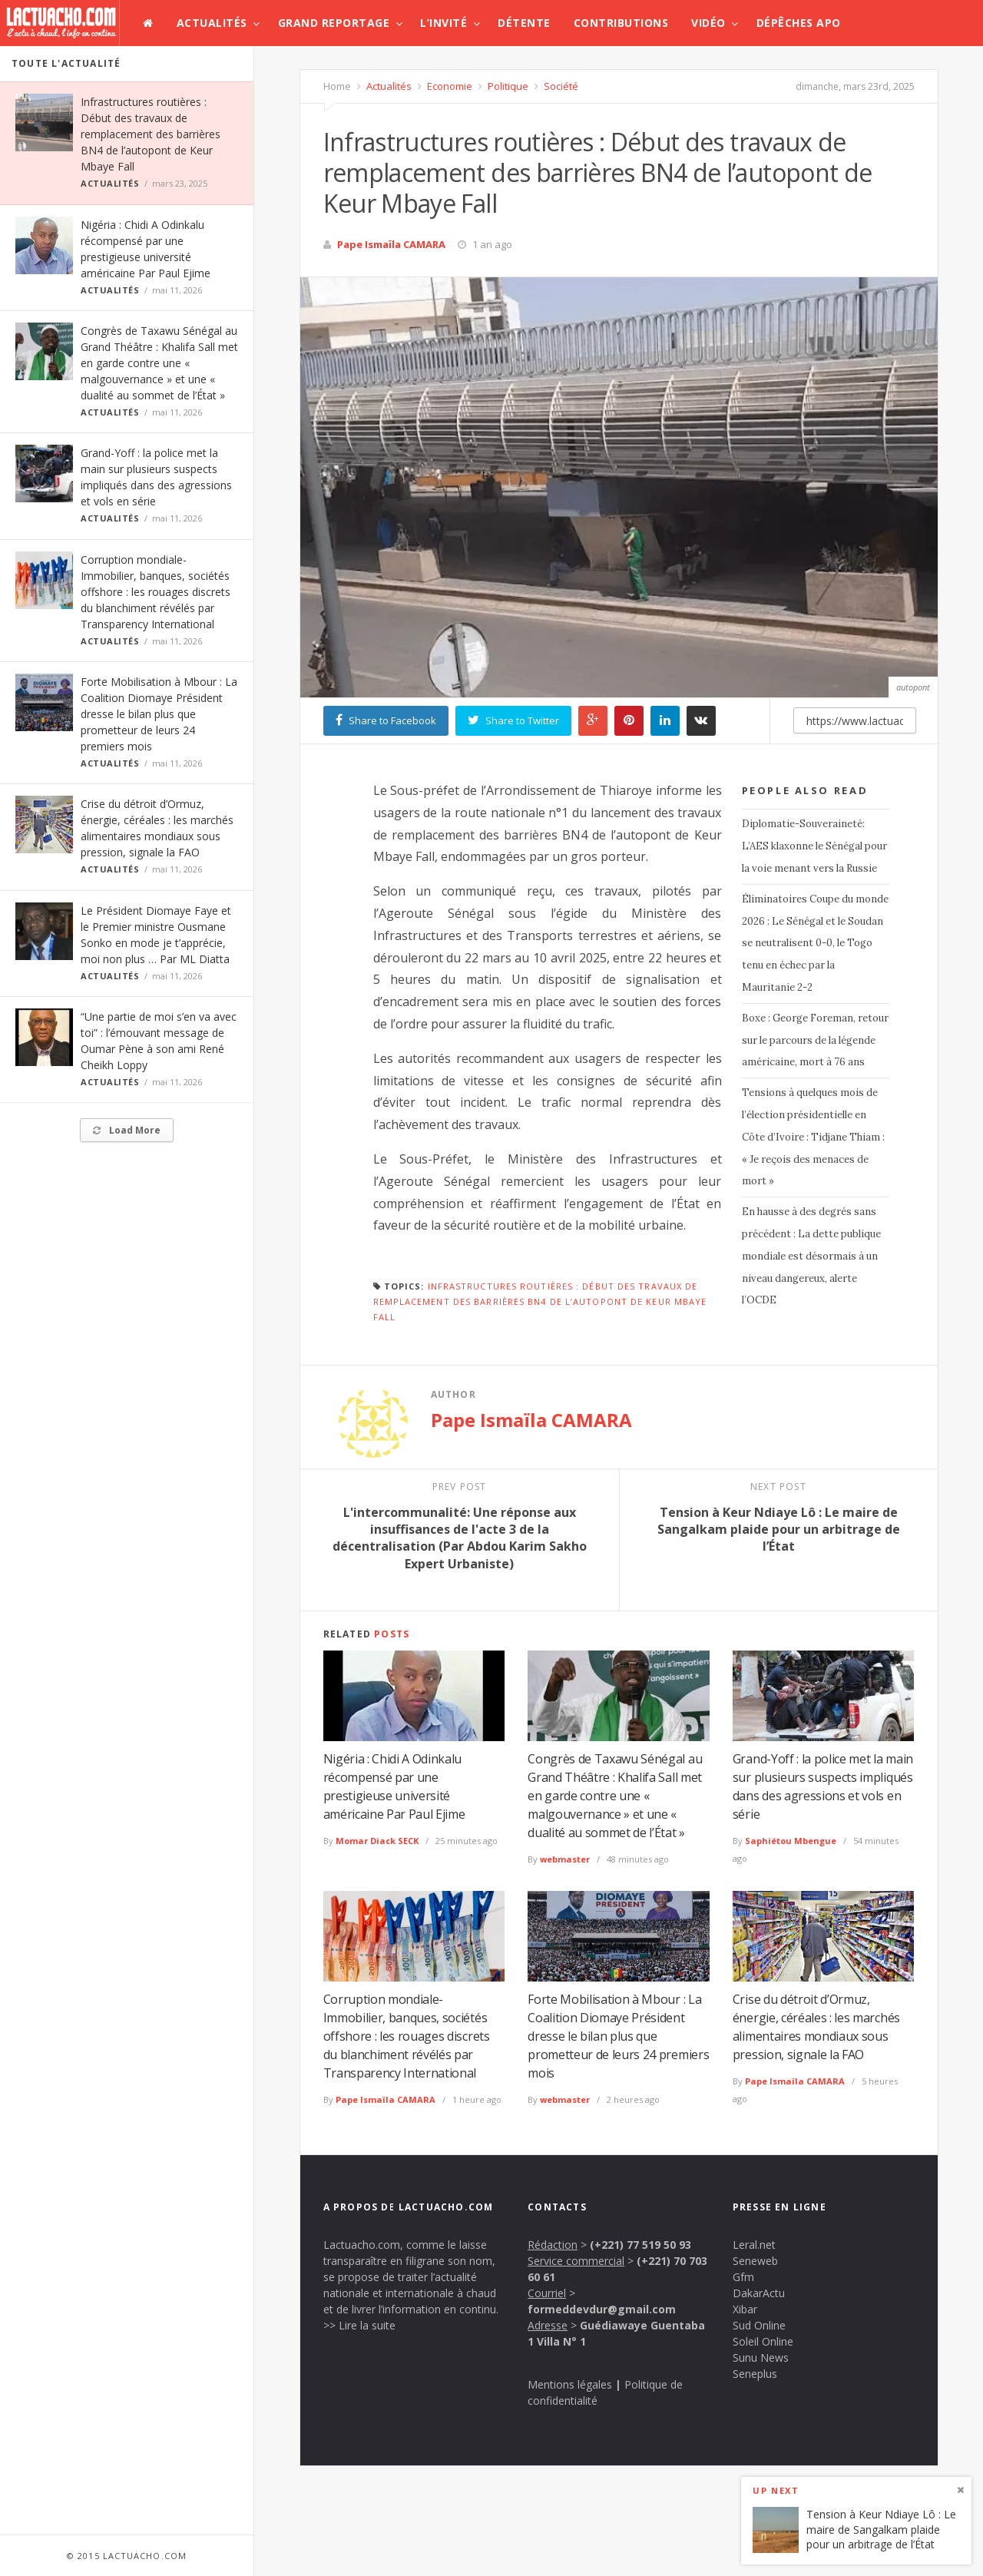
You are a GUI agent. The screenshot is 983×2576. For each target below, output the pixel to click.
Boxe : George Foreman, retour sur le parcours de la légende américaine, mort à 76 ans (815, 1040)
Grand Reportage (334, 22)
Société (559, 86)
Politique (506, 86)
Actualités (212, 22)
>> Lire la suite (359, 2325)
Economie (448, 86)
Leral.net (754, 2244)
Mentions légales (570, 2384)
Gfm (743, 2277)
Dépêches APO (798, 22)
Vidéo (708, 22)
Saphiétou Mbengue (790, 1840)
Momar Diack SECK (377, 1840)
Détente (524, 22)
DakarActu (759, 2293)
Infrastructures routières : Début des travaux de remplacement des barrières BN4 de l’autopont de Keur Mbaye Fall (150, 134)
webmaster (565, 1859)
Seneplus (755, 2373)
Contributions (621, 22)
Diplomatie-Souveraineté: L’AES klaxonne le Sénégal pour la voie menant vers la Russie (814, 846)
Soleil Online (763, 2341)
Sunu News (761, 2357)
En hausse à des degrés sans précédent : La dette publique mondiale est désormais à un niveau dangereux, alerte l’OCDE (811, 1255)
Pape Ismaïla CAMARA (391, 244)
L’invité (443, 22)
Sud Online (759, 2325)
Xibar (745, 2309)
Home (337, 86)
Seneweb (755, 2260)
